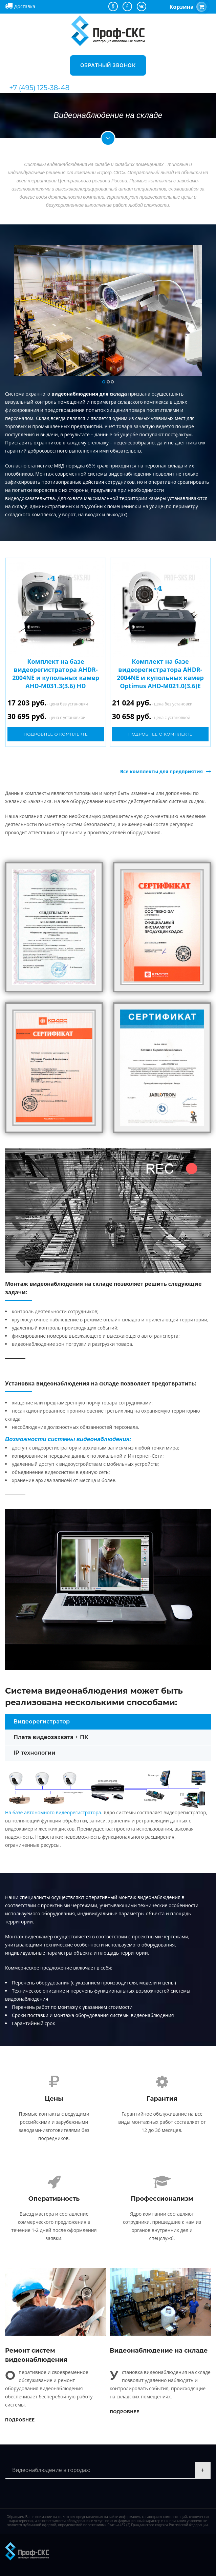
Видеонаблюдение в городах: (51, 2470)
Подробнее (20, 2419)
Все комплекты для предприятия (161, 771)
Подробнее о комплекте (56, 734)
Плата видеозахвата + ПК (51, 1737)
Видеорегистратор (42, 1721)
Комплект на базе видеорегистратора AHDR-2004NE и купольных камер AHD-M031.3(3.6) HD (55, 673)
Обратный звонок (108, 65)
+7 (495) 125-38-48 (39, 88)
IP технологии (35, 1753)
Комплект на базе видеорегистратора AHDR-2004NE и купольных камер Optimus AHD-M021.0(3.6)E (160, 673)
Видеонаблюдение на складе (159, 2350)
